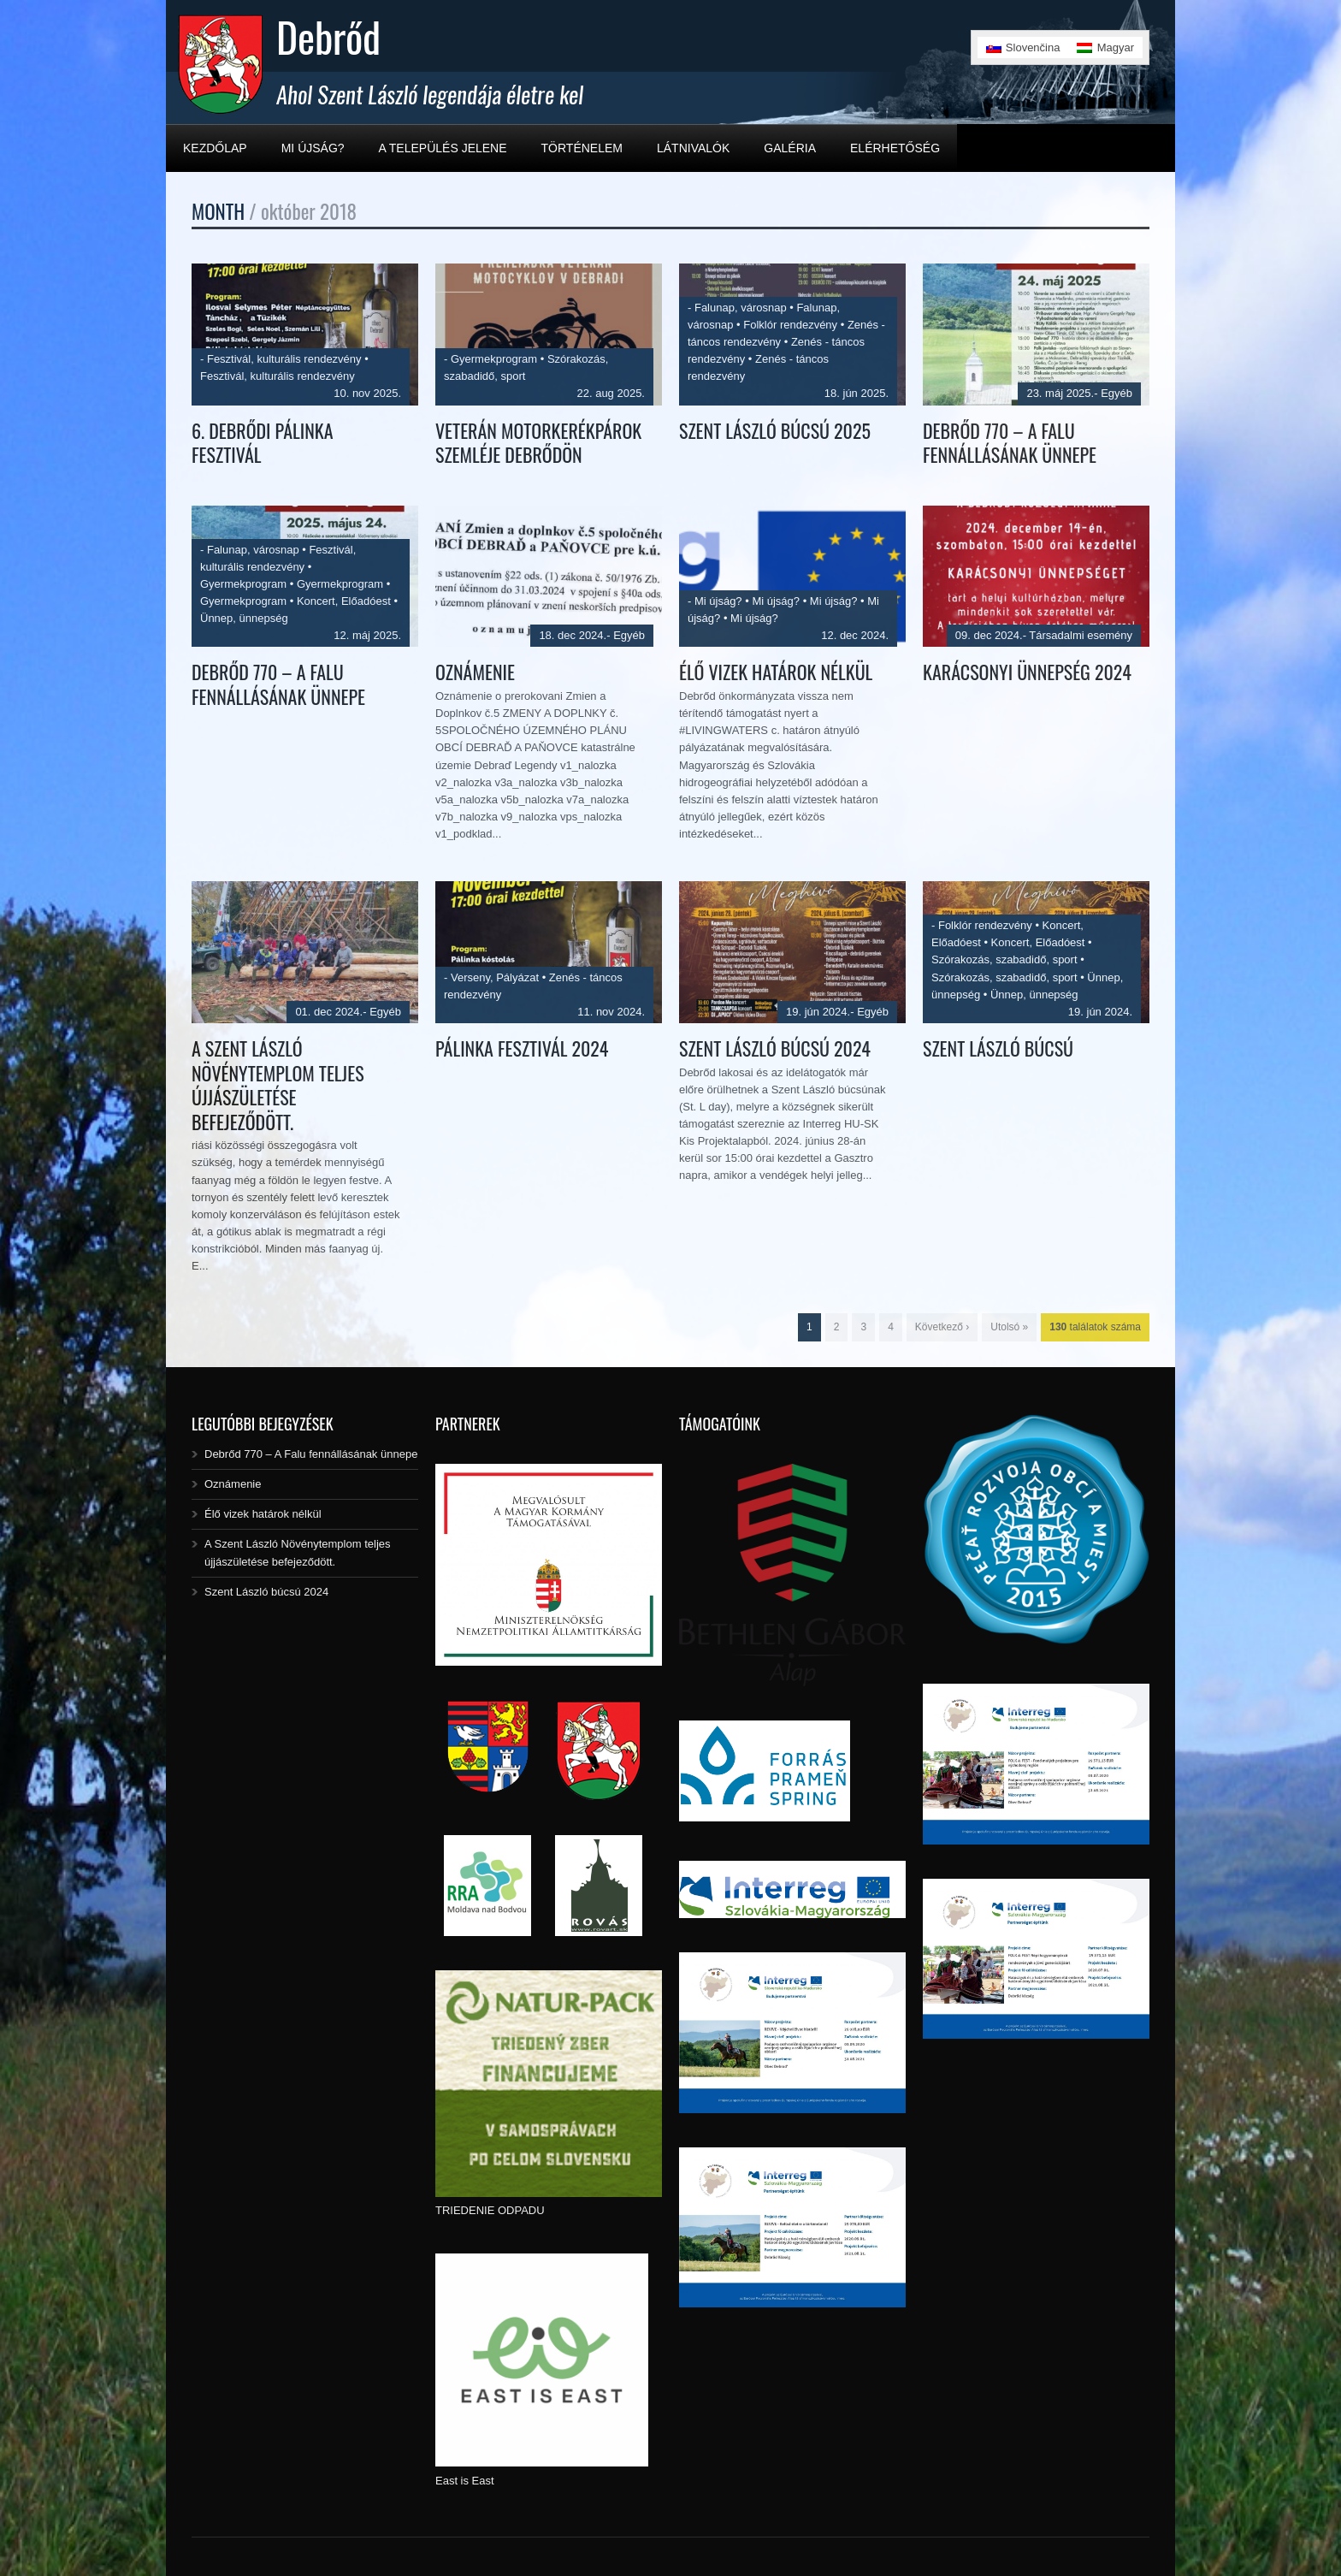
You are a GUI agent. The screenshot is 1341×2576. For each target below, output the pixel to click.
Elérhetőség (895, 148)
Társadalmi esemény (1080, 635)
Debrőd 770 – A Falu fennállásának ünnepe (1009, 443)
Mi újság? (313, 148)
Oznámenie (475, 671)
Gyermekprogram (494, 358)
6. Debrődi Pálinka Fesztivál (263, 443)
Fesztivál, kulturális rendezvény (284, 358)
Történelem (582, 148)
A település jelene (443, 148)
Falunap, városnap (740, 307)
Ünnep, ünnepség (244, 618)
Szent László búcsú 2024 (775, 1048)
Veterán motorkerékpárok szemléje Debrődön (538, 443)
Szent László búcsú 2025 (775, 430)
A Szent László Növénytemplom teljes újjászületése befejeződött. (278, 1084)
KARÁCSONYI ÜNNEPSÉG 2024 (1027, 671)
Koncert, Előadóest (344, 601)
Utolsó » (1009, 1327)
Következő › (942, 1327)
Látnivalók (693, 148)
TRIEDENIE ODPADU (490, 2210)
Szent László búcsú (998, 1048)
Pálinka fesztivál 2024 (521, 1048)
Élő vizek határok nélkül (775, 671)
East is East (464, 2480)
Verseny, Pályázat (495, 977)
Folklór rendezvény (790, 324)
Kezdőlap (215, 148)
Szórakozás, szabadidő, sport (1004, 959)
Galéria (790, 148)
